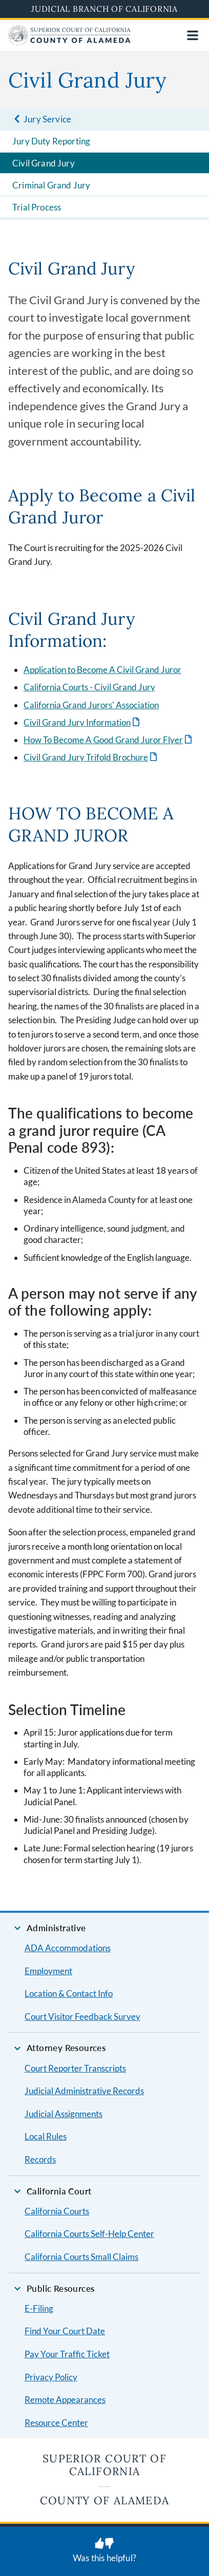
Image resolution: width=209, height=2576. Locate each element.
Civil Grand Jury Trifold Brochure (86, 757)
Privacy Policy (51, 2377)
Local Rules (46, 2136)
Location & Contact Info (69, 1993)
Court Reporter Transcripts (75, 2068)
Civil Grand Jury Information (77, 722)
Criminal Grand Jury (51, 185)
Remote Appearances (65, 2399)
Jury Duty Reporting (51, 141)
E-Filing (39, 2308)
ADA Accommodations (68, 1947)
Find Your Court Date (65, 2331)
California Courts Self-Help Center (89, 2233)
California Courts (57, 2211)
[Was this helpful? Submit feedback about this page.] (104, 2551)
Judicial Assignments (63, 2113)
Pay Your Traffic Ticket (67, 2354)
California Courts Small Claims (81, 2256)
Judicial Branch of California (104, 9)
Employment (48, 1971)
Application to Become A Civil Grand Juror (102, 669)
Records (40, 2159)
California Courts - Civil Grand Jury (89, 687)
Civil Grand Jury (43, 163)
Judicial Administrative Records (84, 2090)
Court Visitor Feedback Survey (82, 2016)
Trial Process (36, 207)
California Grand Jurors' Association (91, 705)
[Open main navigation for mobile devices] (192, 35)
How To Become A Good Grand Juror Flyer (103, 739)
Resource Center (56, 2422)
